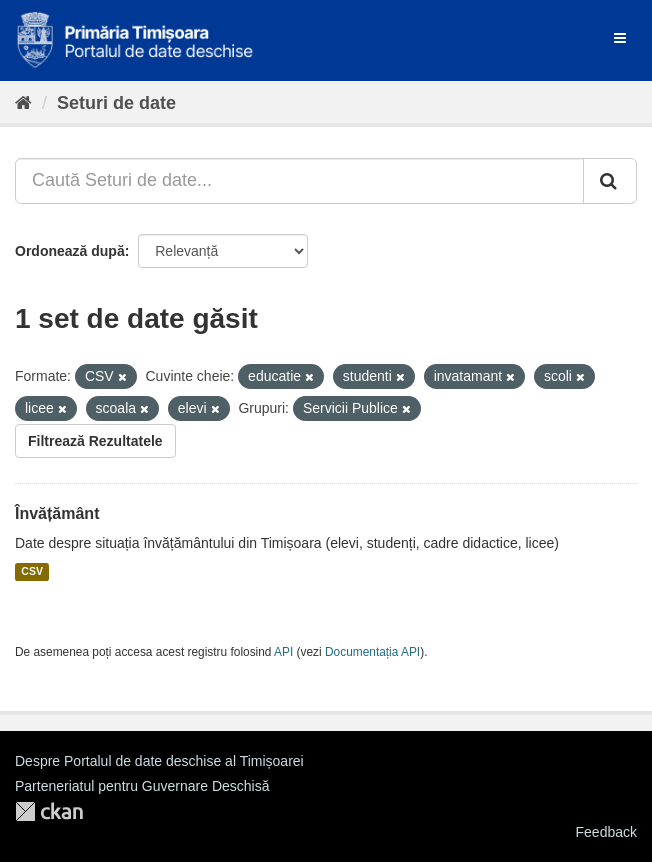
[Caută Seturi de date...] (299, 181)
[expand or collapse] (620, 38)
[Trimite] (610, 181)
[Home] (23, 103)
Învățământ (57, 513)
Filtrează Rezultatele (95, 441)
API (283, 652)
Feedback (606, 832)
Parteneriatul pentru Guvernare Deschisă (142, 786)
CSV (32, 572)
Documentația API (372, 652)
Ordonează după (70, 251)
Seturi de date (116, 103)
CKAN (49, 811)
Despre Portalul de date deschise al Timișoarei (159, 761)
